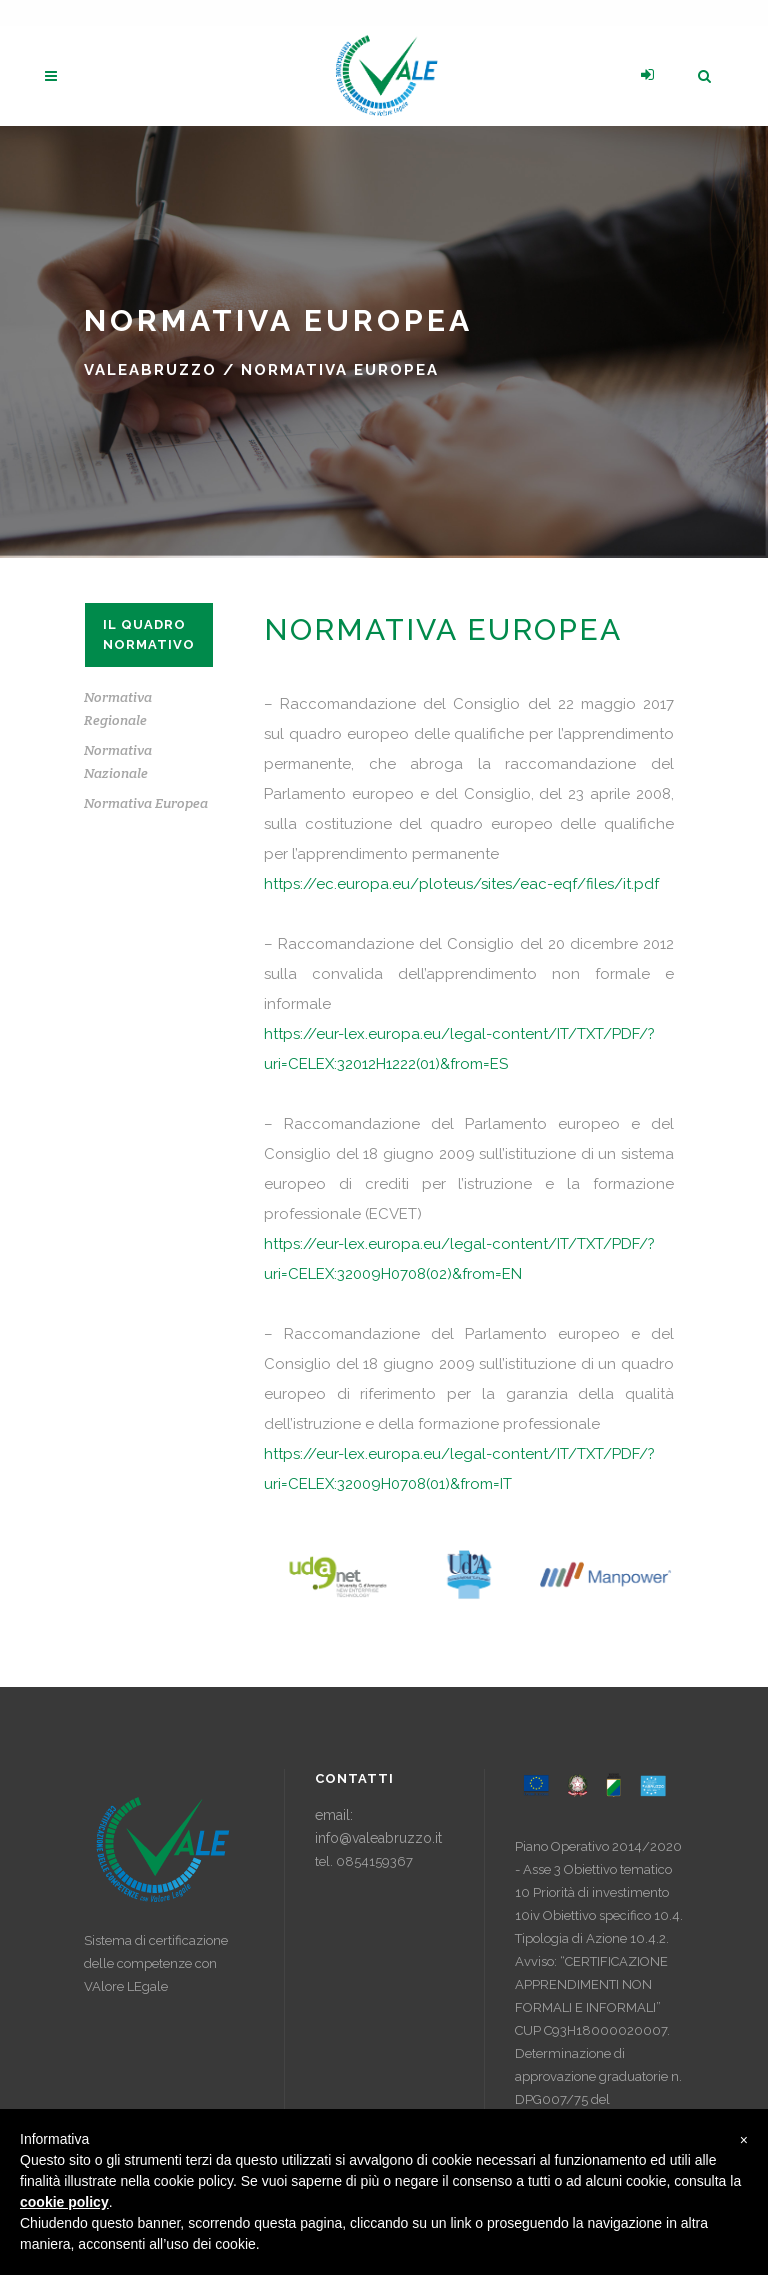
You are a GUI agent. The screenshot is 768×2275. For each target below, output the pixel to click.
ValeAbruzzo (150, 370)
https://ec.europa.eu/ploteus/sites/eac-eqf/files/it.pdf (461, 884)
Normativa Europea (146, 803)
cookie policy (64, 2202)
